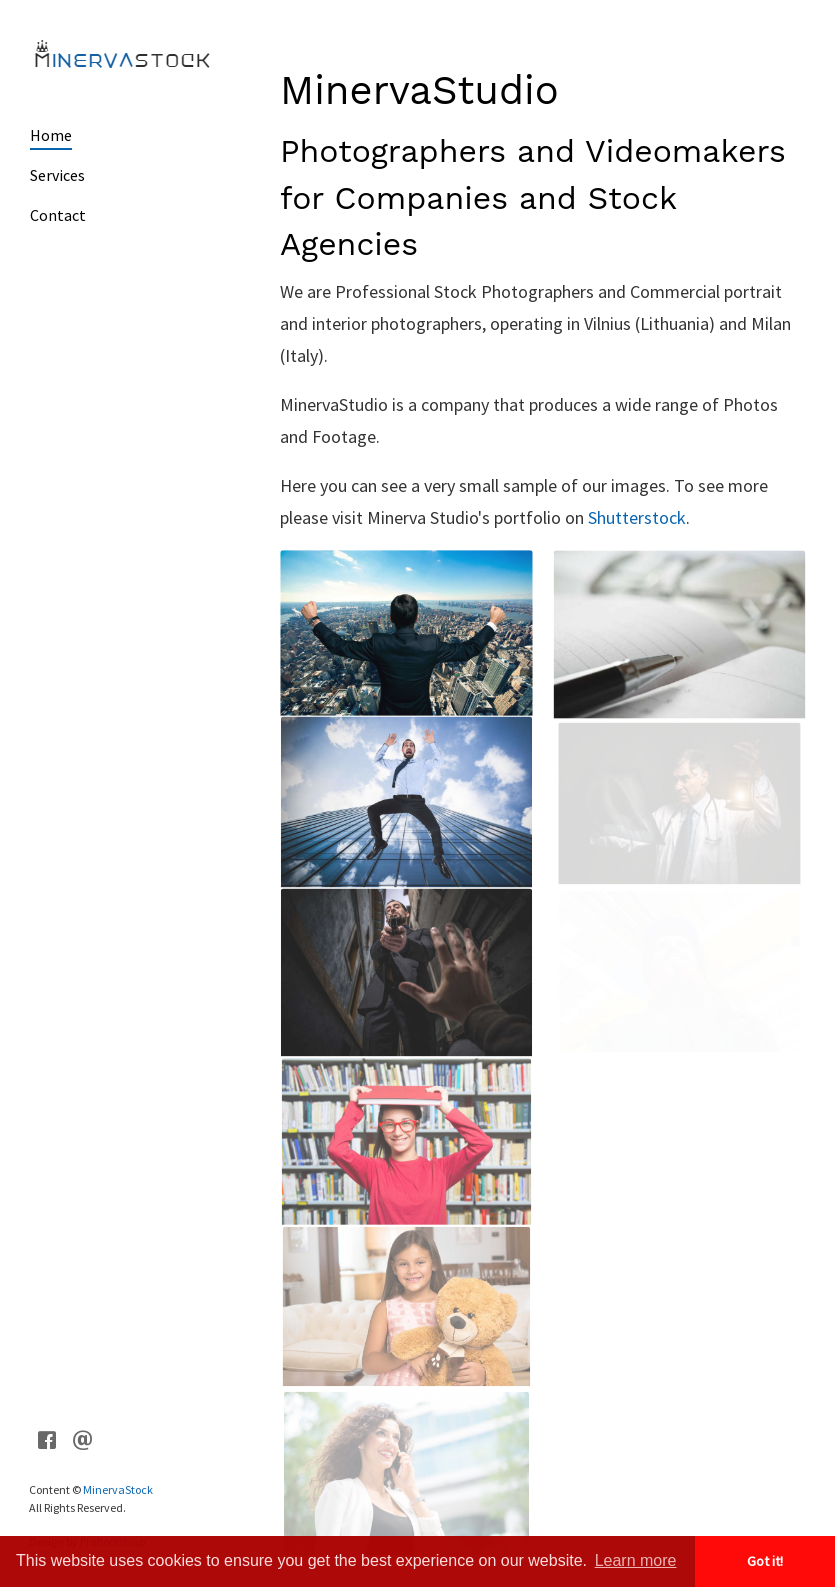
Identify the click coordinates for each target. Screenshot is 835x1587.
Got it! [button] (765, 1561)
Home (51, 135)
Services (57, 175)
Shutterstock (637, 517)
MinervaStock (116, 1489)
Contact (57, 215)
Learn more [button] (636, 1560)
